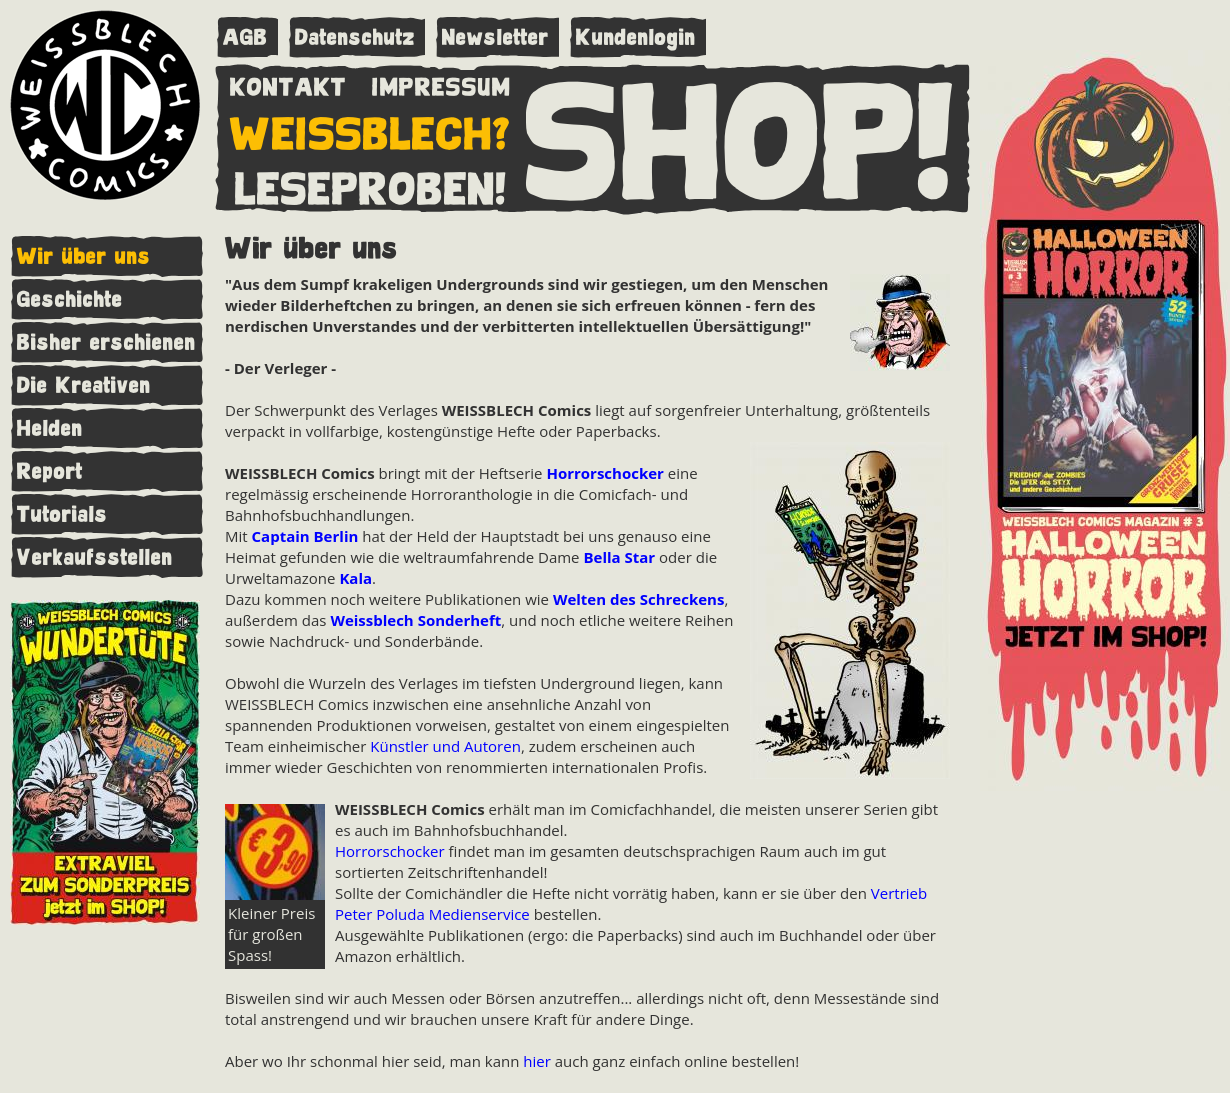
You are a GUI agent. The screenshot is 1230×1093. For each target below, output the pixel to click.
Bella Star (619, 557)
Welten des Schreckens (638, 599)
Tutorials (62, 514)
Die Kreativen (84, 385)
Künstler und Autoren (445, 746)
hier (536, 1061)
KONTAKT (288, 83)
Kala (355, 578)
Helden (50, 428)
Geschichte (70, 299)
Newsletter (495, 37)
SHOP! (740, 137)
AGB (245, 37)
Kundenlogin (636, 37)
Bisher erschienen (106, 342)
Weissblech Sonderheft (415, 620)
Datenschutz (355, 37)
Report (50, 471)
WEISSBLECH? (370, 130)
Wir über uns (84, 256)
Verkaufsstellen (95, 557)
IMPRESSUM (441, 83)
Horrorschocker (605, 473)
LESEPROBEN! (371, 185)
